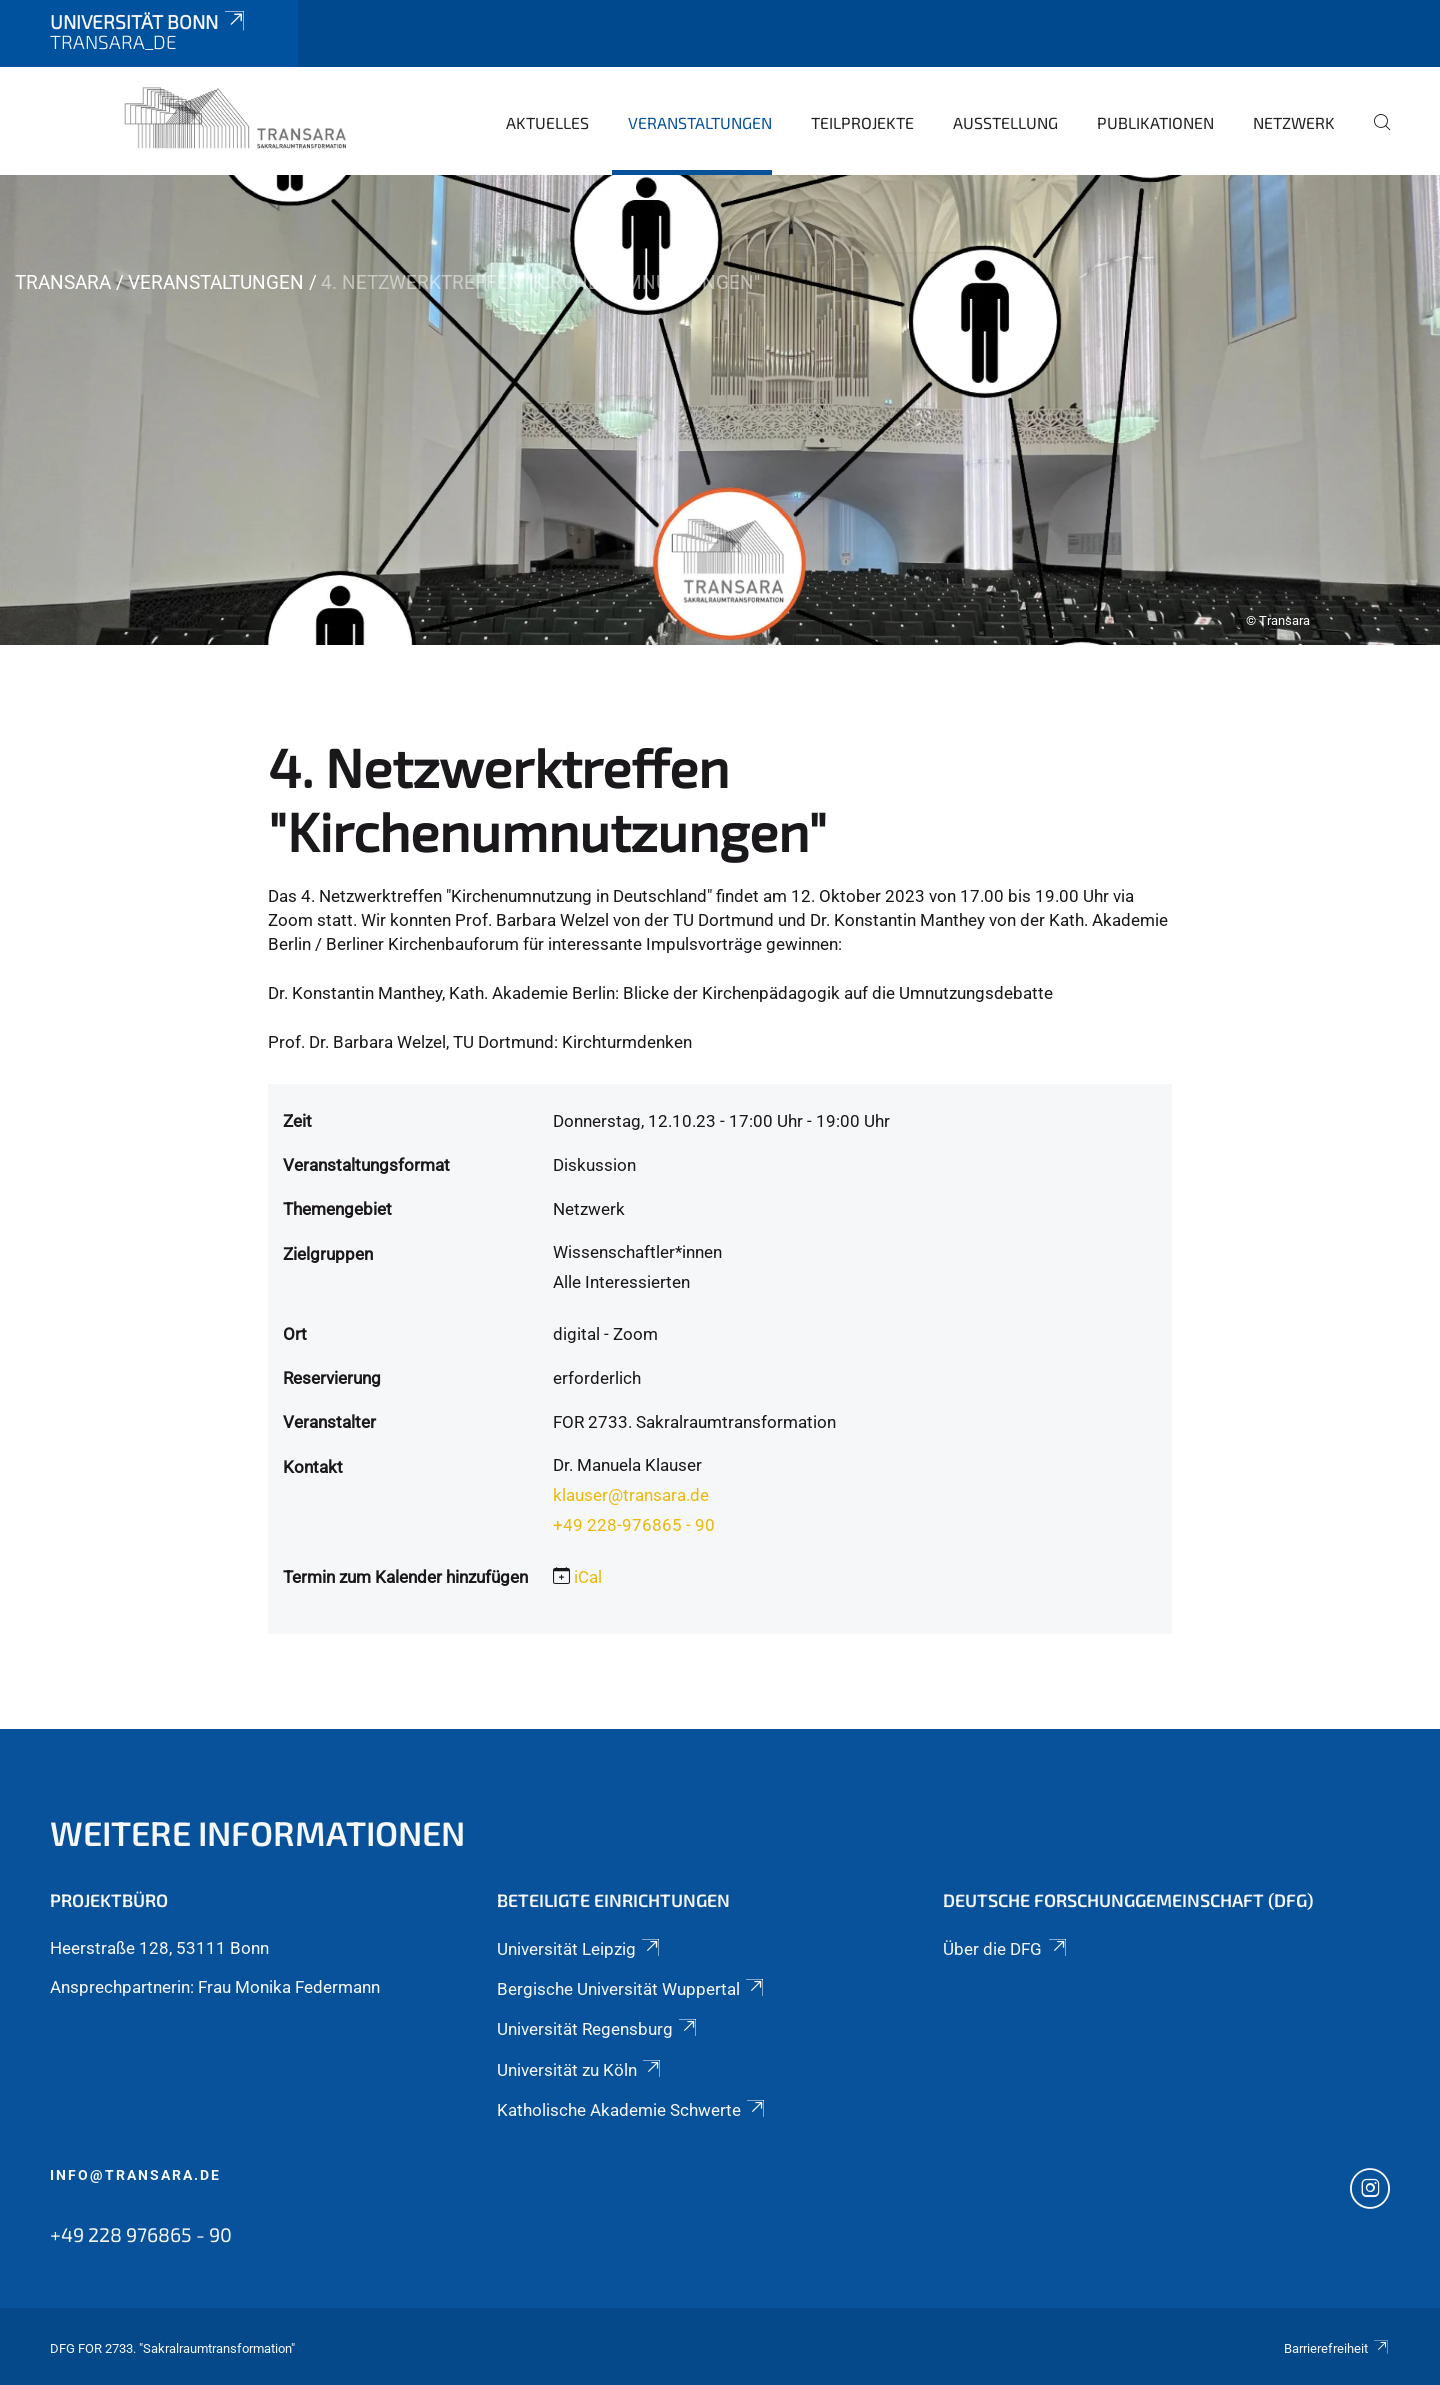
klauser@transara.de (631, 1495)
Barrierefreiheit (1337, 2348)
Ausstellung (1005, 122)
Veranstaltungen (700, 122)
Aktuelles (547, 122)
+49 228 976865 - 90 (141, 2234)
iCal (588, 1577)
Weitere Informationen (257, 1832)
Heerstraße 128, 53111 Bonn (159, 1948)
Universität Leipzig (580, 1949)
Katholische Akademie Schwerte (632, 2110)
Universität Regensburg (598, 2029)
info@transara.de (135, 2175)
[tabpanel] (720, 410)
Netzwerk (1294, 122)
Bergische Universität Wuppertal (632, 1989)
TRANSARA (63, 282)
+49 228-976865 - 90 (634, 1525)
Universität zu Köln (580, 2070)
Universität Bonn (149, 21)
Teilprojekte (862, 122)
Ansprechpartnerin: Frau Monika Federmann (215, 1987)
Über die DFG (1006, 1949)
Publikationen (1155, 122)
